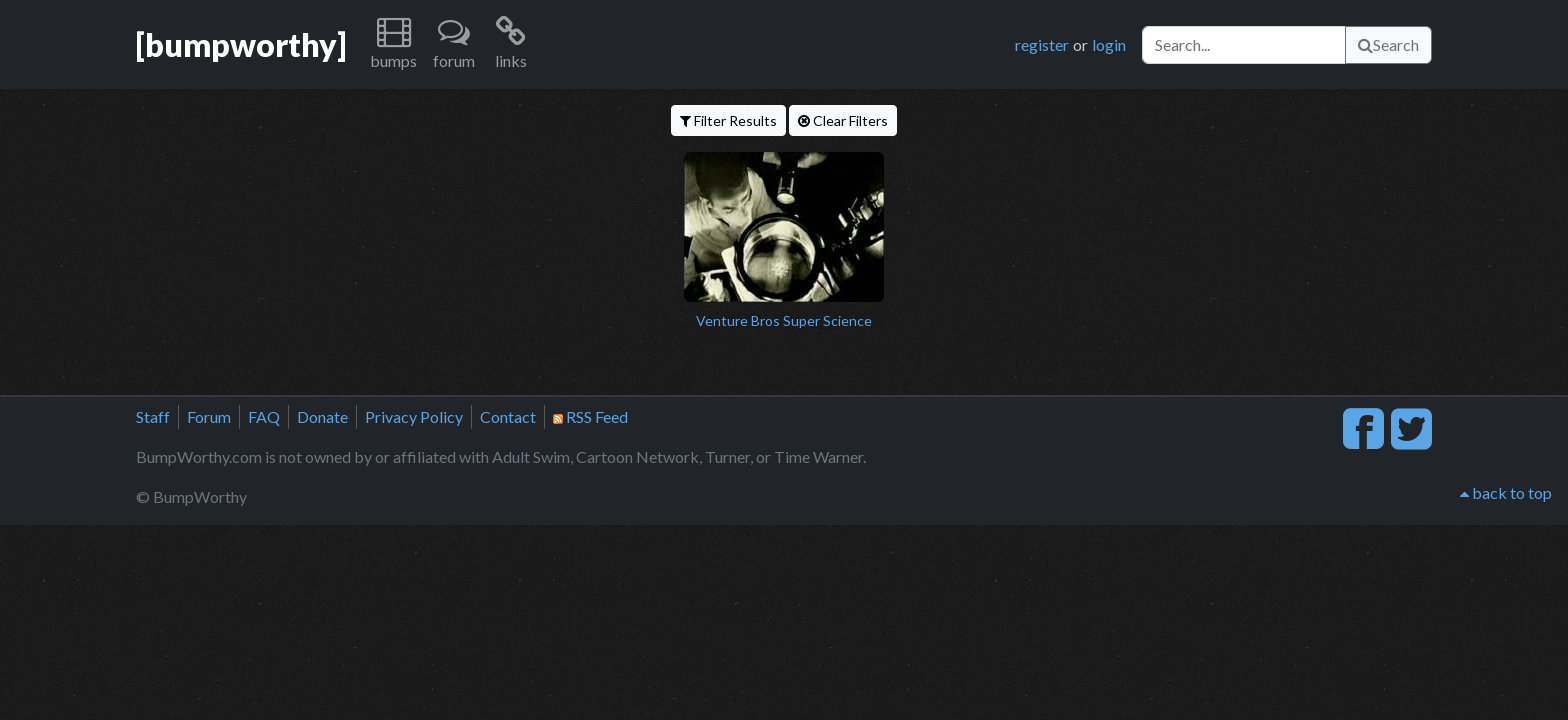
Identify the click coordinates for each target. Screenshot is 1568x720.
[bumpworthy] (241, 44)
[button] (393, 44)
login (1109, 44)
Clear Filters (843, 120)
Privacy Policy (414, 416)
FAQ (264, 416)
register (1042, 44)
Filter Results (728, 120)
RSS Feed (590, 416)
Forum (209, 416)
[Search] (1244, 45)
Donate (322, 416)
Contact (508, 416)
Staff (153, 416)
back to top (1506, 492)
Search (1388, 44)
